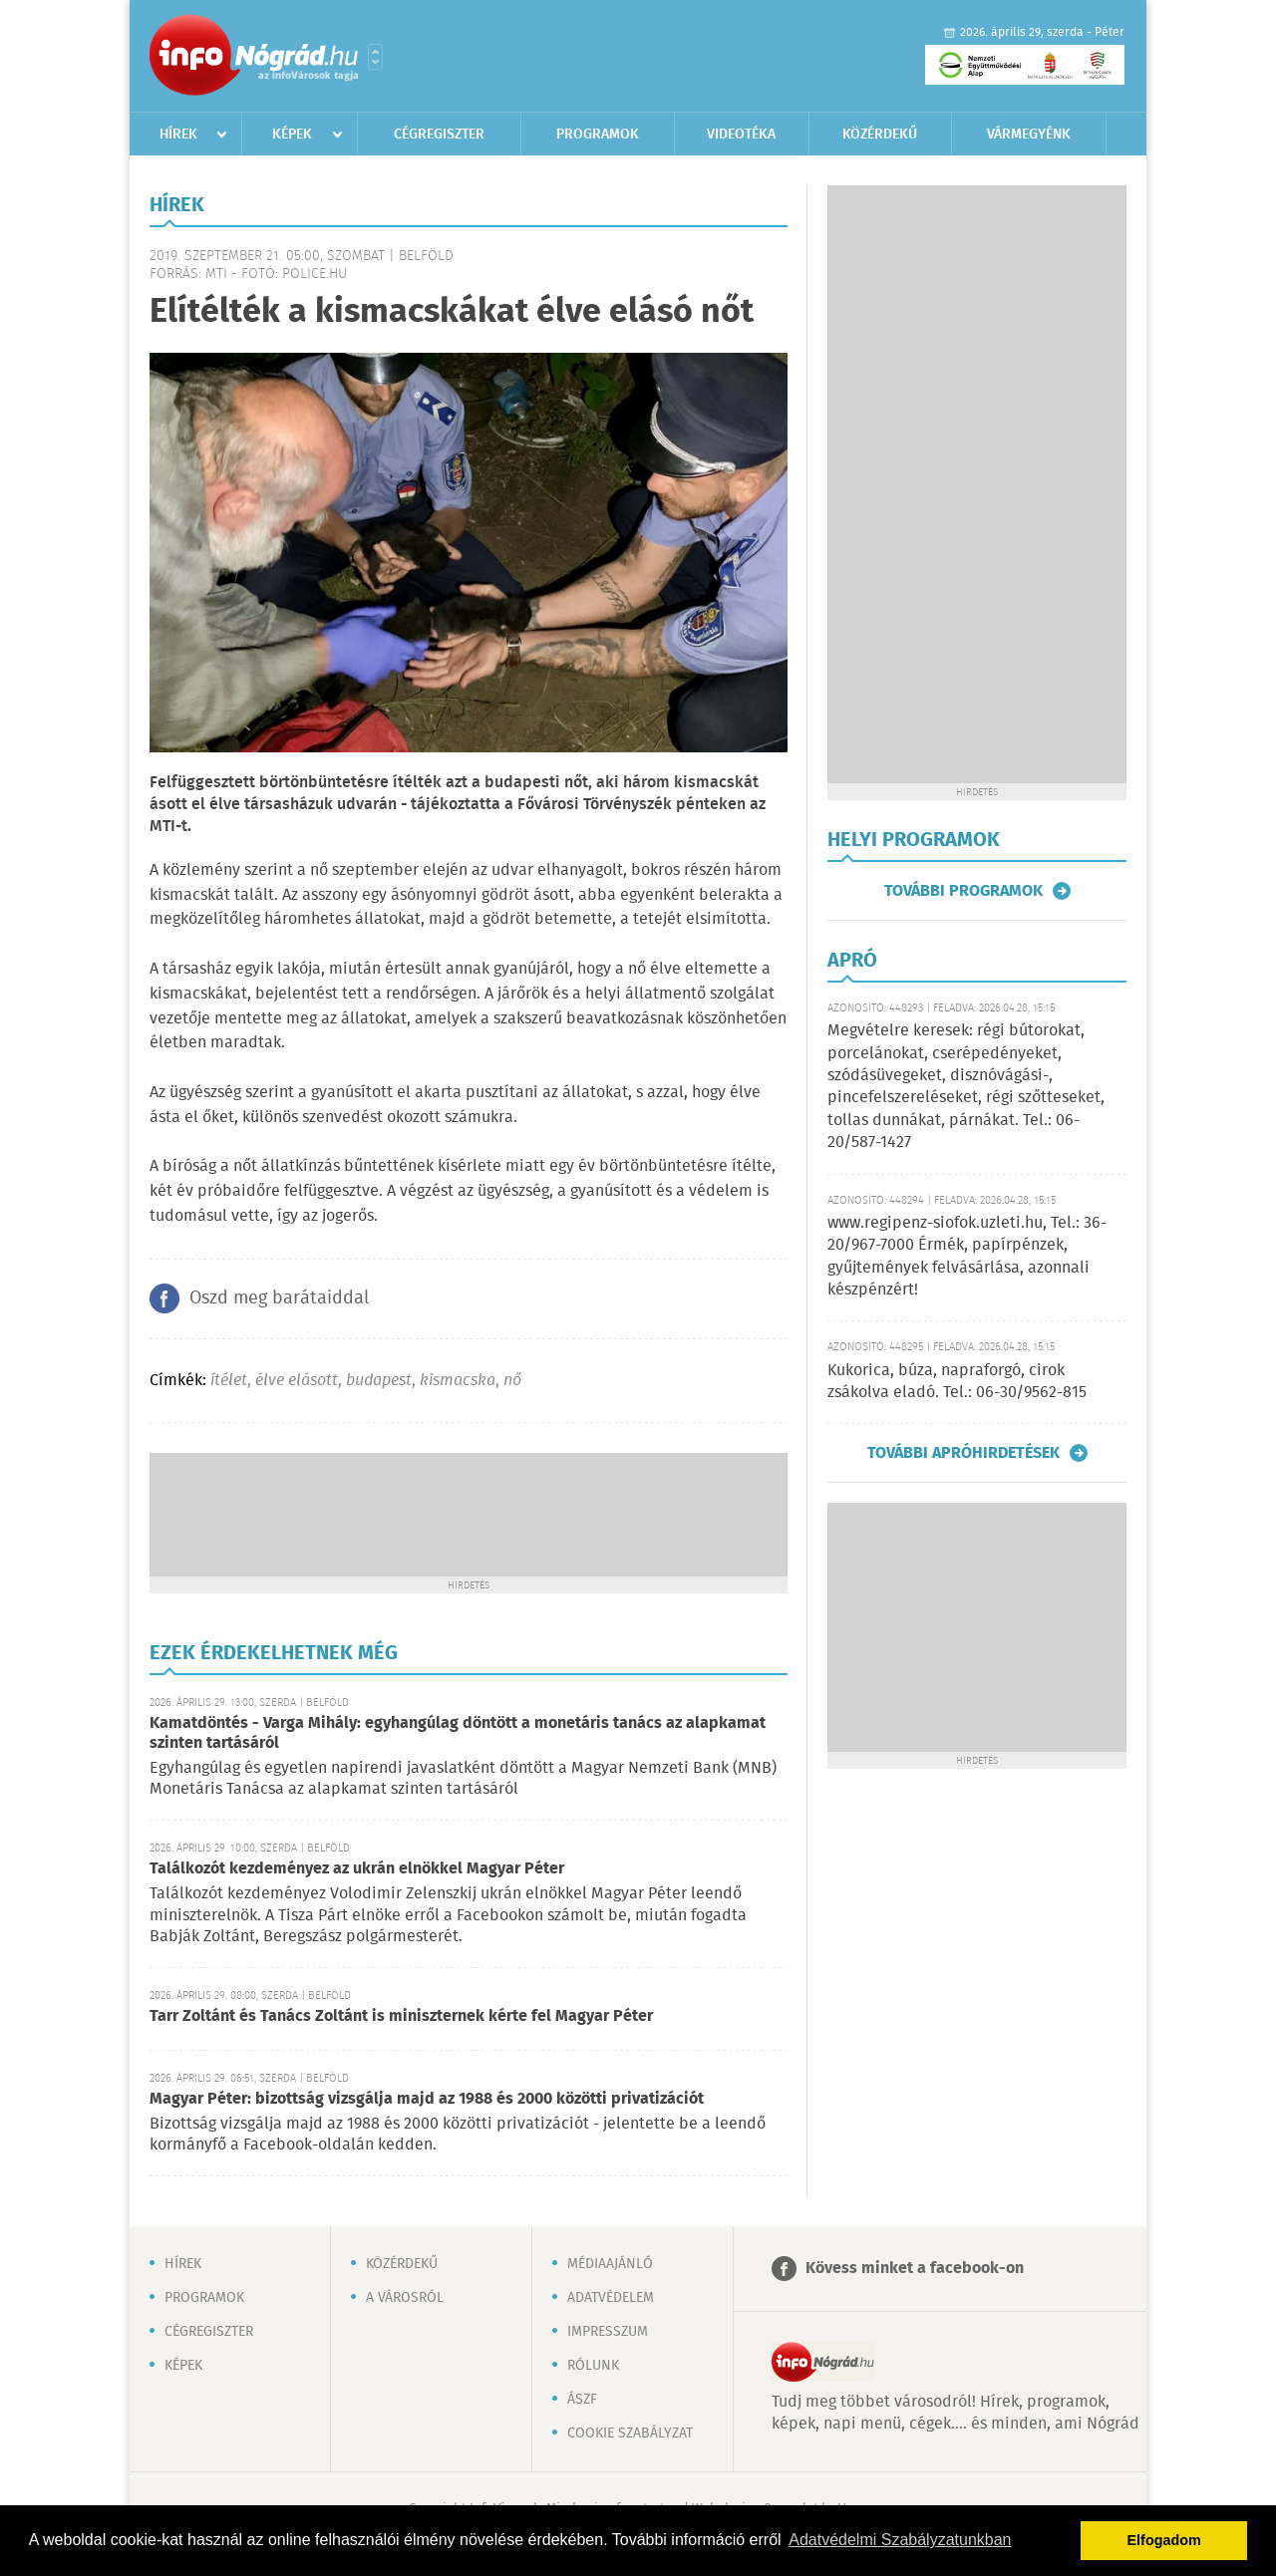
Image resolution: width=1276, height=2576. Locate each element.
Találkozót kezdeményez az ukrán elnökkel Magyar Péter (357, 1869)
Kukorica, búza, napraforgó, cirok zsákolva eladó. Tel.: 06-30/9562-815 (957, 1381)
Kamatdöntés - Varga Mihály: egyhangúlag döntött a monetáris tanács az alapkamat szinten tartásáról (458, 1733)
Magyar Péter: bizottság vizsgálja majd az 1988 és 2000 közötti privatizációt (427, 2099)
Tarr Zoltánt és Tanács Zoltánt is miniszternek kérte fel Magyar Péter (401, 2016)
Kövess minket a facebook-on (914, 2268)
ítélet (228, 1380)
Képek (292, 134)
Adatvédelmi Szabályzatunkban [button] (900, 2539)
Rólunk (593, 2366)
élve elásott (296, 1380)
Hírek (178, 134)
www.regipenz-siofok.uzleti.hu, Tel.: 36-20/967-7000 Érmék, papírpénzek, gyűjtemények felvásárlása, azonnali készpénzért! (967, 1256)
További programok (963, 891)
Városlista (375, 57)
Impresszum (607, 2332)
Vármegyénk (1029, 134)
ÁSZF (582, 2400)
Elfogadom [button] (1164, 2540)
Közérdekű (879, 134)
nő (512, 1380)
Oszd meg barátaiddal (279, 1298)
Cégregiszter (439, 134)
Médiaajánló (610, 2264)
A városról (405, 2298)
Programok (597, 134)
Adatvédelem (610, 2298)
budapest (379, 1380)
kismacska (457, 1380)
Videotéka (741, 134)
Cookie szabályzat (630, 2433)
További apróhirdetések (963, 1453)
